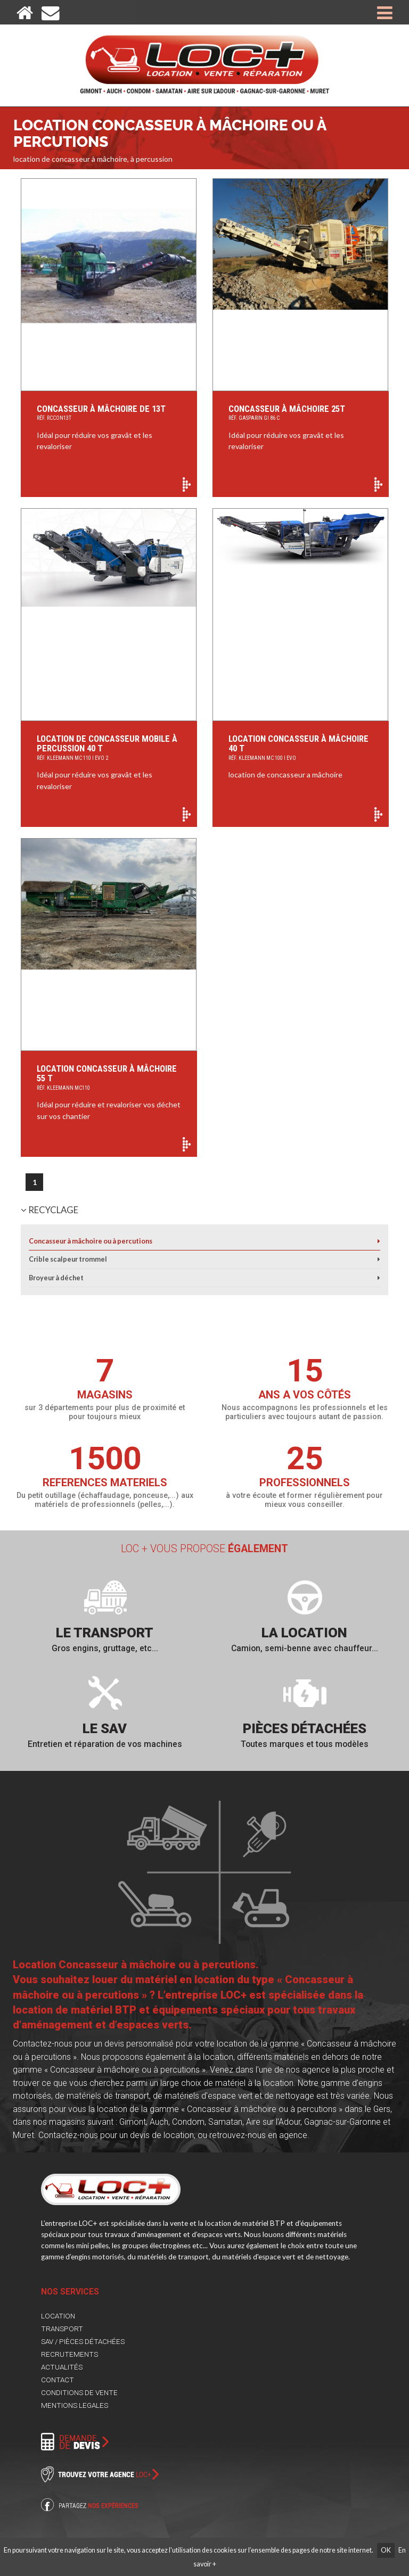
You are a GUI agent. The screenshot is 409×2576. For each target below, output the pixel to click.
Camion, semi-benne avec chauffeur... (304, 1648)
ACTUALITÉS (62, 2367)
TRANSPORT (62, 2328)
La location (304, 1633)
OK (386, 2550)
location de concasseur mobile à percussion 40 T (109, 748)
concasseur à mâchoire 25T (300, 414)
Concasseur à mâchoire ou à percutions (90, 1241)
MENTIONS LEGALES (74, 2405)
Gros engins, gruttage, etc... (105, 1648)
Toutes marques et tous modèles (305, 1744)
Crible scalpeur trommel (68, 1259)
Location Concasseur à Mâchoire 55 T (109, 1078)
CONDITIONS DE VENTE (79, 2392)
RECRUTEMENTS (69, 2354)
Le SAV (105, 1728)
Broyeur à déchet (56, 1278)
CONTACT (57, 2379)
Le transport (104, 1633)
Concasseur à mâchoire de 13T (109, 414)
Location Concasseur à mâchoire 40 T (300, 748)
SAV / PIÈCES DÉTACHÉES (83, 2341)
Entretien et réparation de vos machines (105, 1744)
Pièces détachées (304, 1728)
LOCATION (58, 2316)
